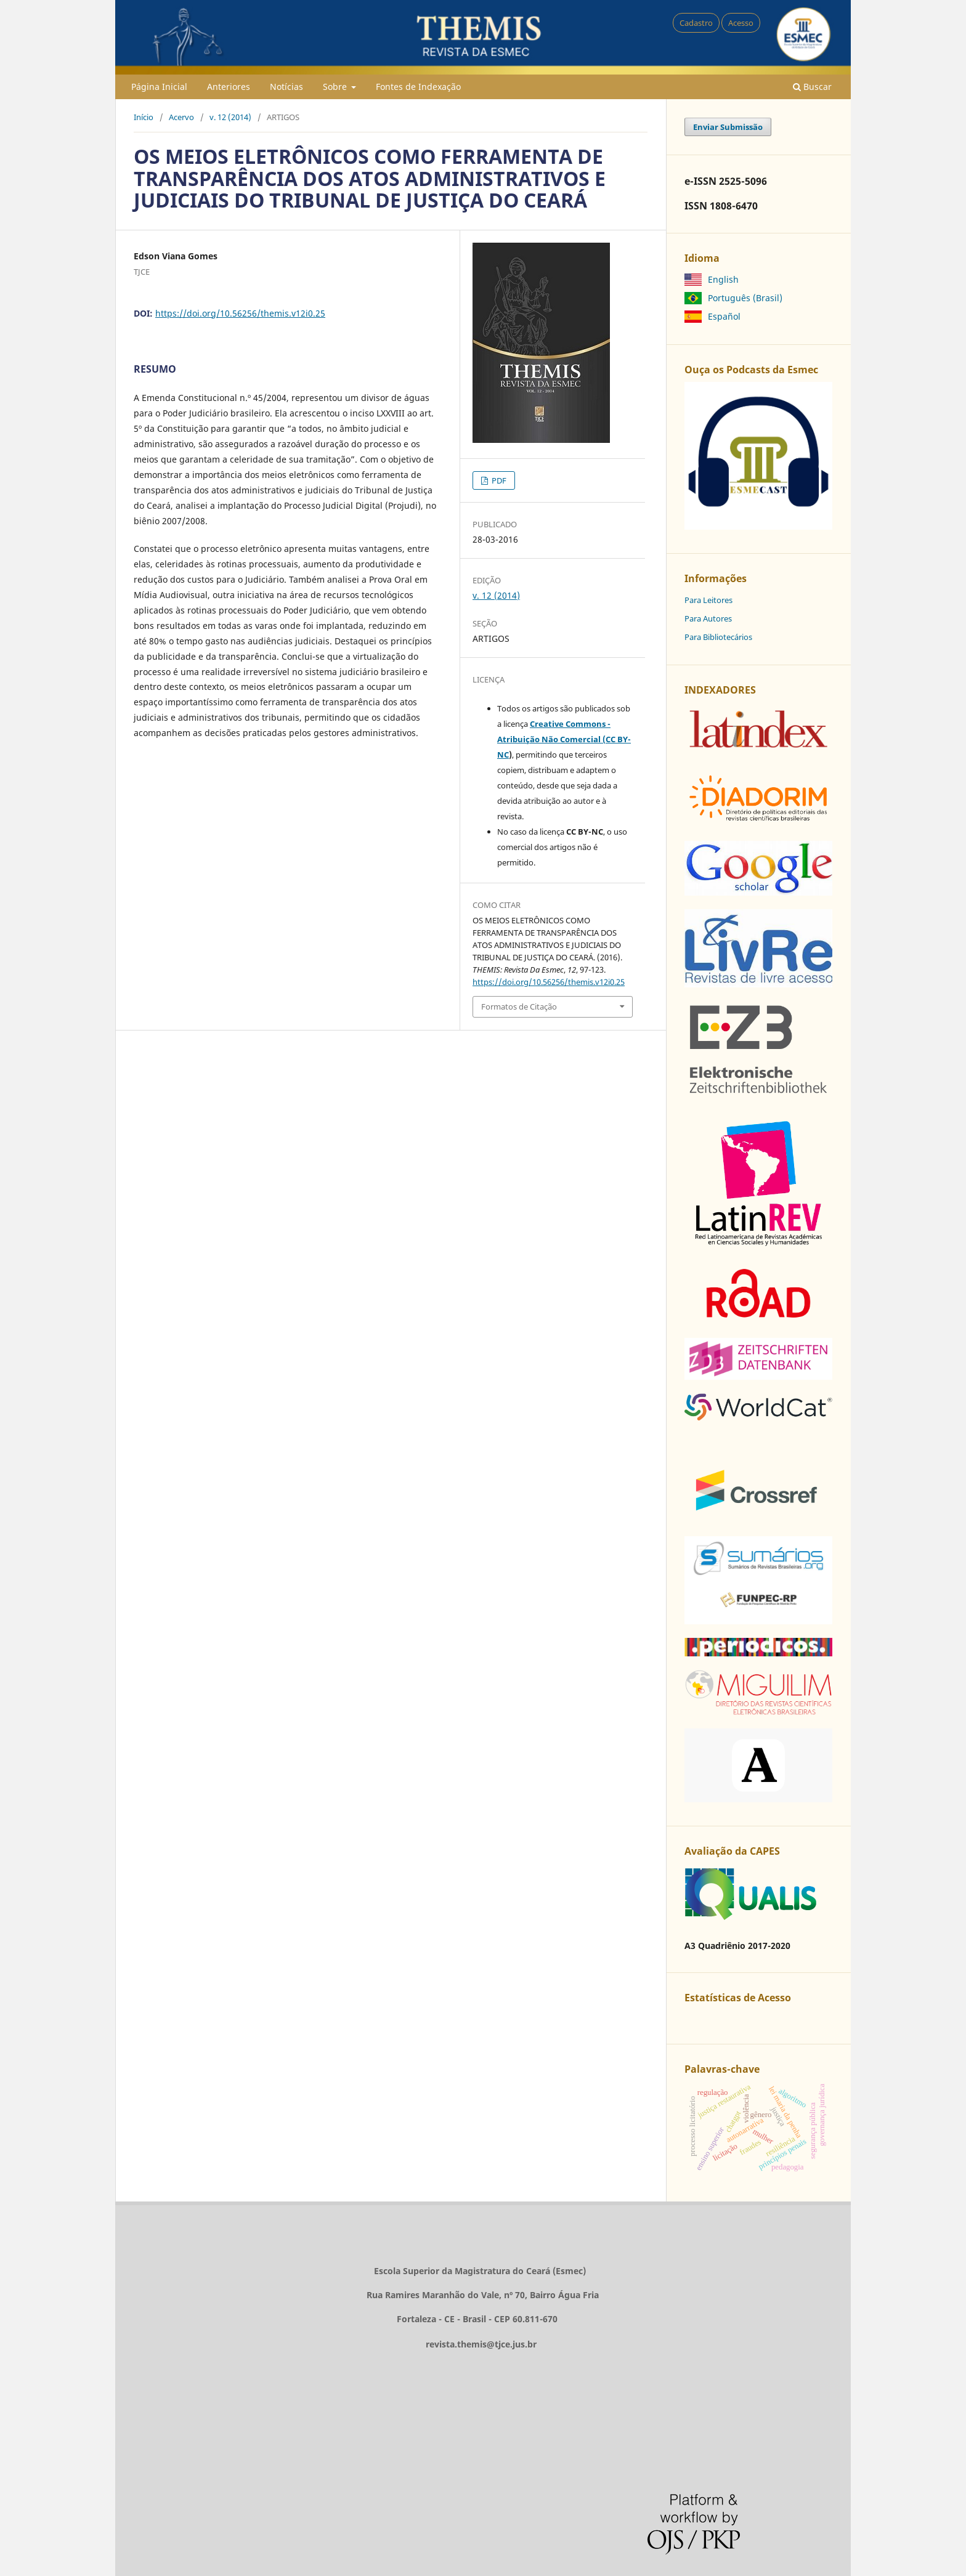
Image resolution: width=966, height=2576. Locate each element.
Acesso (740, 22)
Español (724, 316)
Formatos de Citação (519, 1006)
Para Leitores (708, 600)
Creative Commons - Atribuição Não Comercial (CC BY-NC (564, 739)
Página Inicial (159, 86)
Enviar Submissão (728, 126)
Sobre (336, 86)
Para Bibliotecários (718, 636)
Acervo (181, 117)
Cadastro (696, 22)
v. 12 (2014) (230, 117)
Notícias (286, 86)
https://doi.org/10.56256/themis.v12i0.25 (240, 313)
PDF (498, 480)
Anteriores (228, 86)
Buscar (812, 86)
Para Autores (708, 618)
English (723, 279)
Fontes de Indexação (418, 86)
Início (143, 117)
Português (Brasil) (745, 298)
